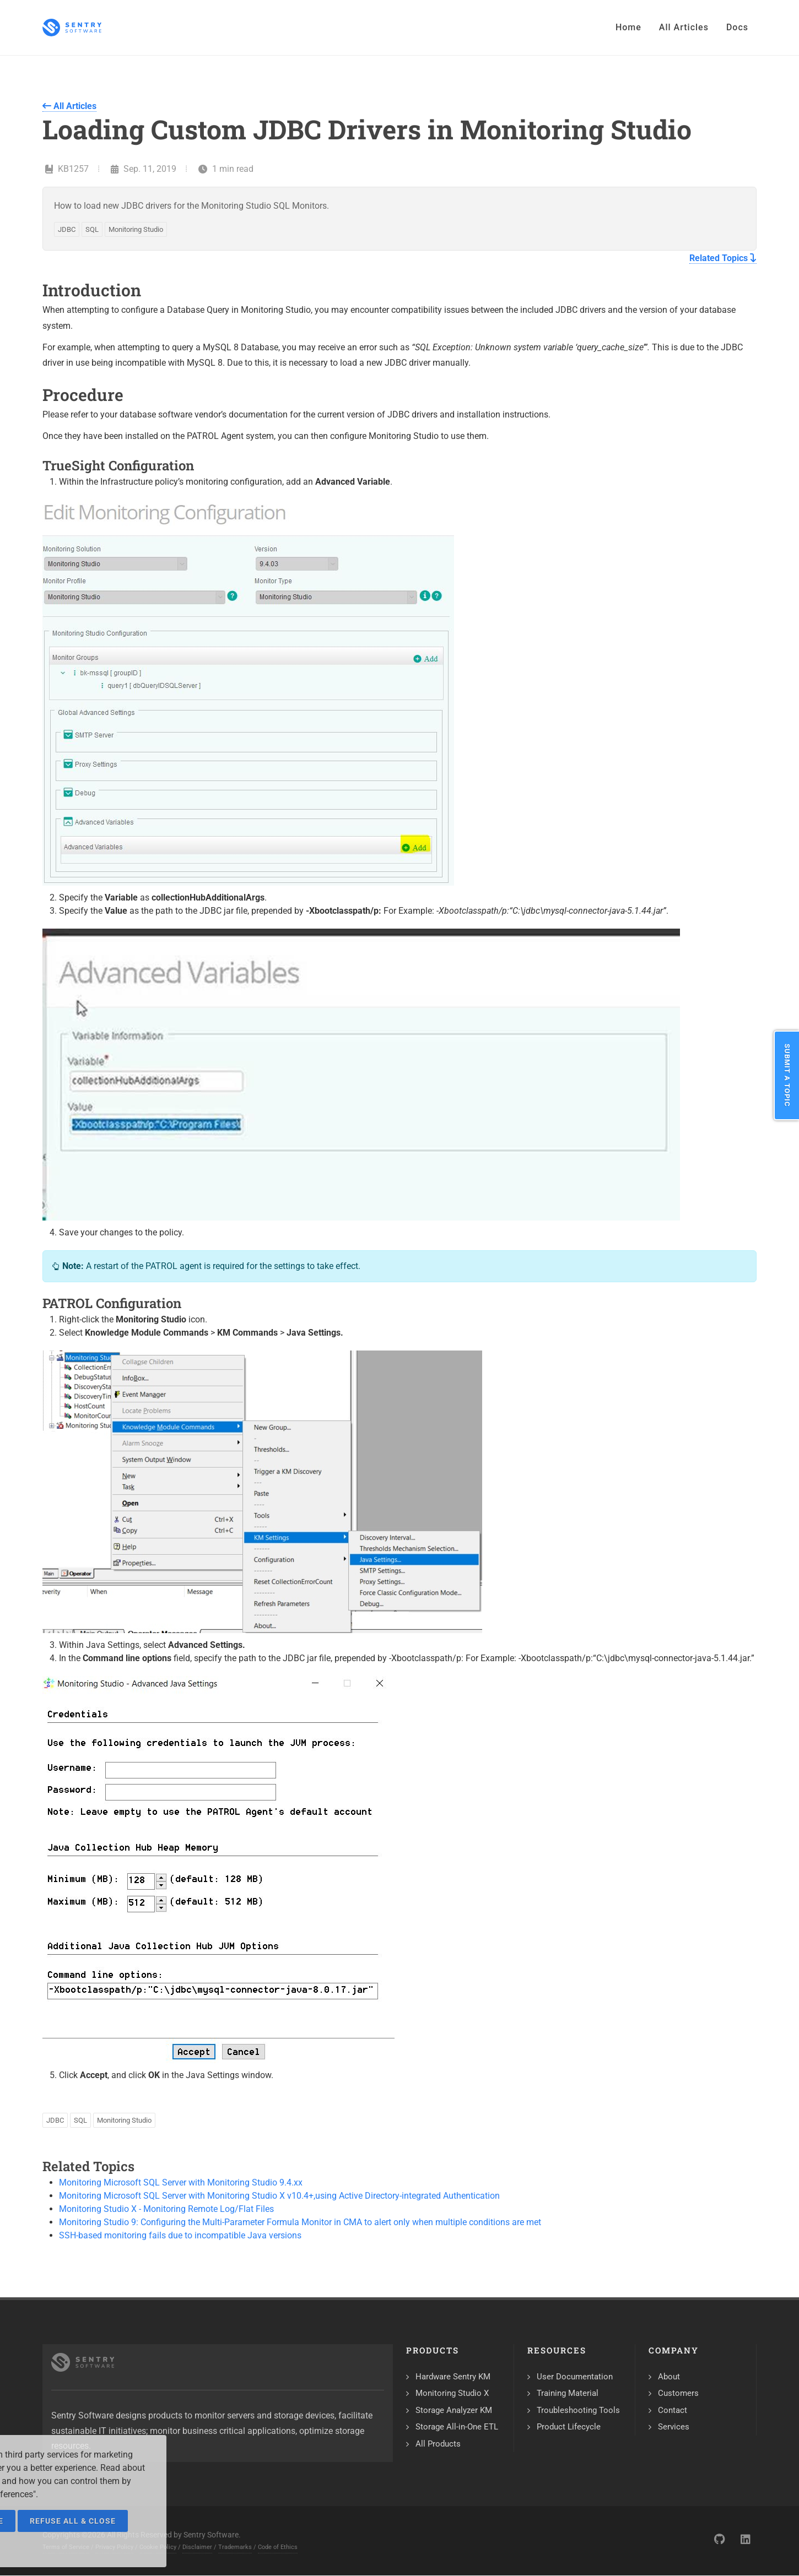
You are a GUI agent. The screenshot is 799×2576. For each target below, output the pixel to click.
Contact (672, 2410)
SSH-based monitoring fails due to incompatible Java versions (180, 2235)
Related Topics (723, 258)
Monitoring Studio (136, 229)
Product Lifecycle (569, 2427)
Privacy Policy (114, 2547)
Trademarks (235, 2547)
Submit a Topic (787, 1075)
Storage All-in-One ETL (456, 2427)
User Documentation (575, 2377)
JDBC (66, 229)
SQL (92, 229)
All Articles (69, 106)
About (669, 2377)
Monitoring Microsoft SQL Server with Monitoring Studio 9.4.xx (181, 2182)
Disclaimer (197, 2547)
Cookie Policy (157, 2547)
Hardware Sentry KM (452, 2377)
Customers (678, 2393)
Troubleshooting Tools (578, 2410)
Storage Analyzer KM (453, 2410)
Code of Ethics (278, 2547)
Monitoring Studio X (452, 2393)
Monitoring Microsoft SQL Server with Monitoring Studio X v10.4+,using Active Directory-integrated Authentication (279, 2195)
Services (673, 2427)
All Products (438, 2444)
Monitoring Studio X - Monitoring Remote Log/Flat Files (166, 2209)
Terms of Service (65, 2547)
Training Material (567, 2393)
